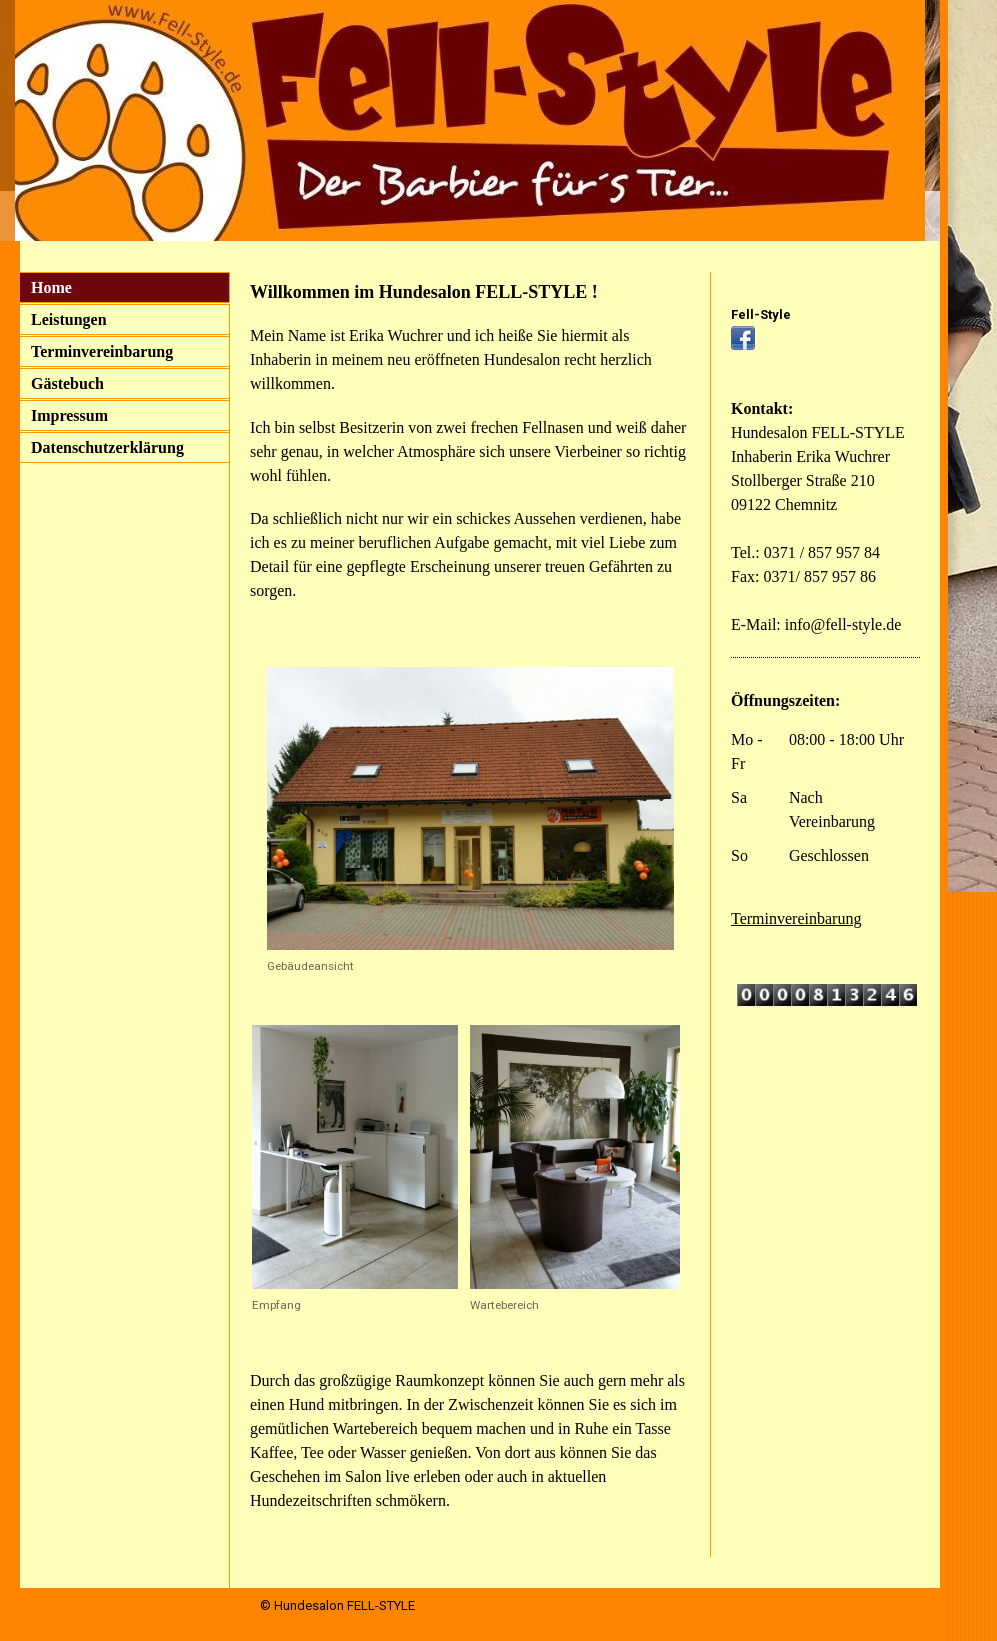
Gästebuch (67, 383)
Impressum (69, 415)
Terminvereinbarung (102, 351)
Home (51, 287)
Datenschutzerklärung (107, 447)
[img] (470, 120)
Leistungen (69, 319)
